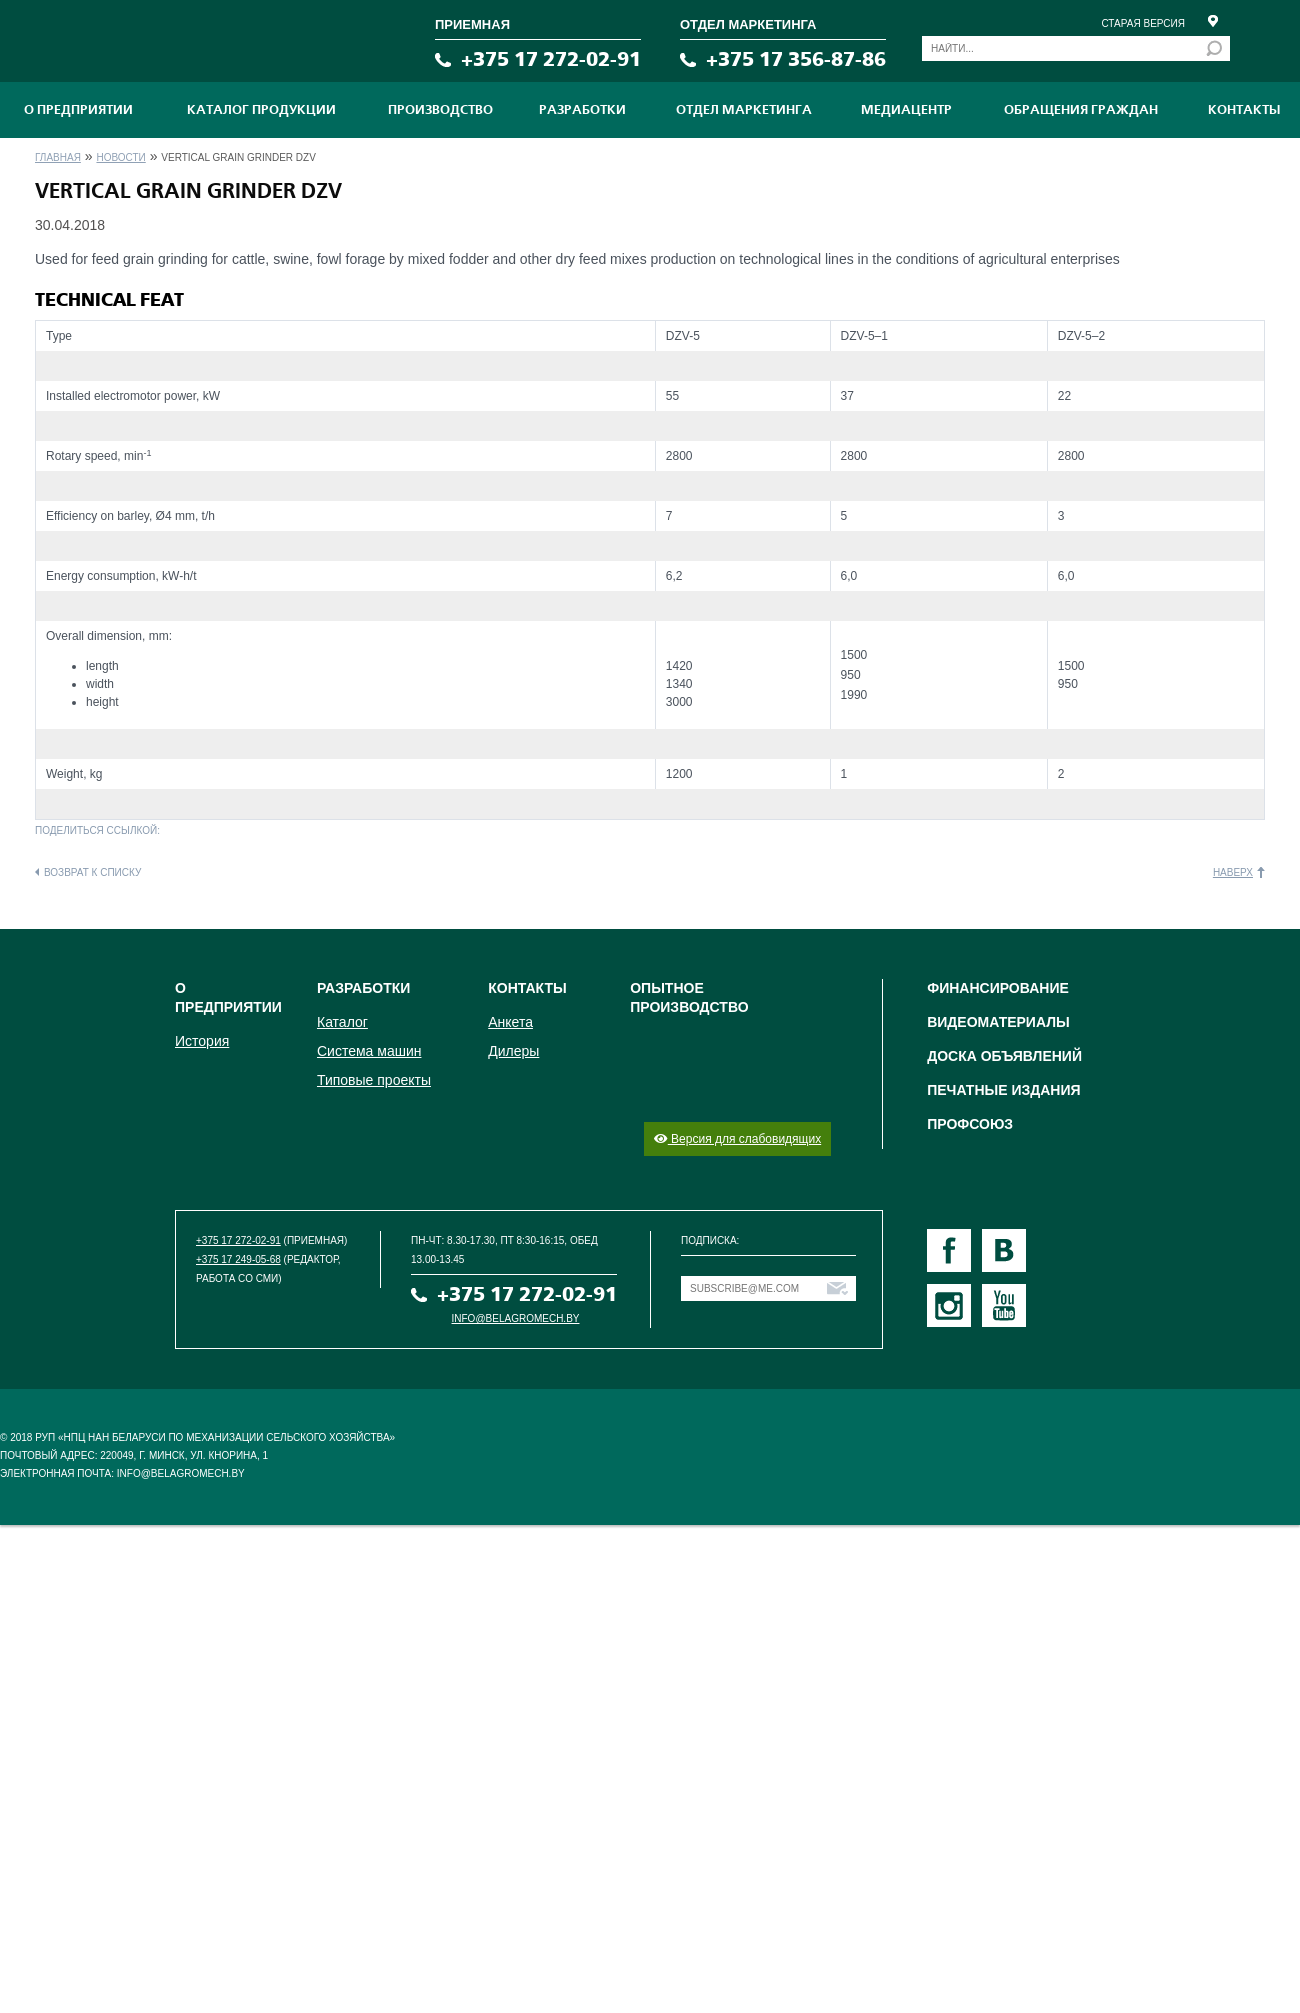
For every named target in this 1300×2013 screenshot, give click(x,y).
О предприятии (78, 110)
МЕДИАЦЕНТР (906, 110)
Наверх (1233, 872)
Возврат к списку (92, 872)
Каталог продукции (261, 110)
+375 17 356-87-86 (796, 59)
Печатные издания (1003, 1090)
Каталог (342, 1022)
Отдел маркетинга (744, 110)
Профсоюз (970, 1124)
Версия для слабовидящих (737, 1139)
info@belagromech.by (516, 1318)
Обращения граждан (1081, 110)
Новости (120, 157)
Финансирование (998, 988)
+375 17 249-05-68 (238, 1259)
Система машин (369, 1051)
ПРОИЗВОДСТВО (440, 110)
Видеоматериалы (998, 1022)
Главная (58, 157)
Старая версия (1143, 23)
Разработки (582, 110)
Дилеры (513, 1051)
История (202, 1041)
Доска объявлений (1004, 1056)
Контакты (1244, 110)
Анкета (510, 1022)
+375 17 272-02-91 (551, 59)
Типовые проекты (374, 1080)
